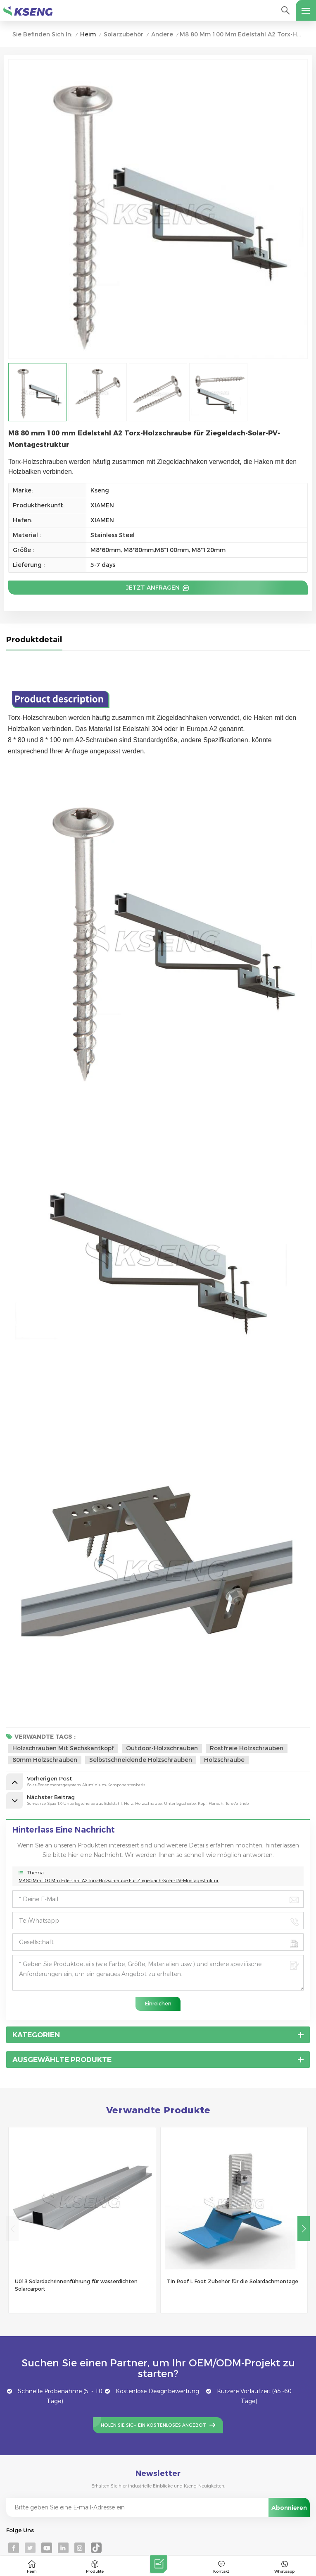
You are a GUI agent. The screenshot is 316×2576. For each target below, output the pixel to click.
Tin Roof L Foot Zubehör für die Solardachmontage (232, 2281)
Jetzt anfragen (153, 587)
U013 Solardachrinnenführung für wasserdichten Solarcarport (76, 2285)
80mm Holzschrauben (44, 1760)
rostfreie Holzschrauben (246, 1748)
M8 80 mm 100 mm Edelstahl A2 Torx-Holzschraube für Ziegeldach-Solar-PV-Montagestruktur (119, 1880)
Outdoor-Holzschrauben (162, 1748)
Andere (162, 34)
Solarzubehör (123, 34)
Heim (88, 34)
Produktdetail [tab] (34, 640)
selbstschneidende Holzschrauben (140, 1760)
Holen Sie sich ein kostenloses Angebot (153, 2425)
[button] (303, 2228)
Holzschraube (224, 1760)
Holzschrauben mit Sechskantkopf (63, 1748)
